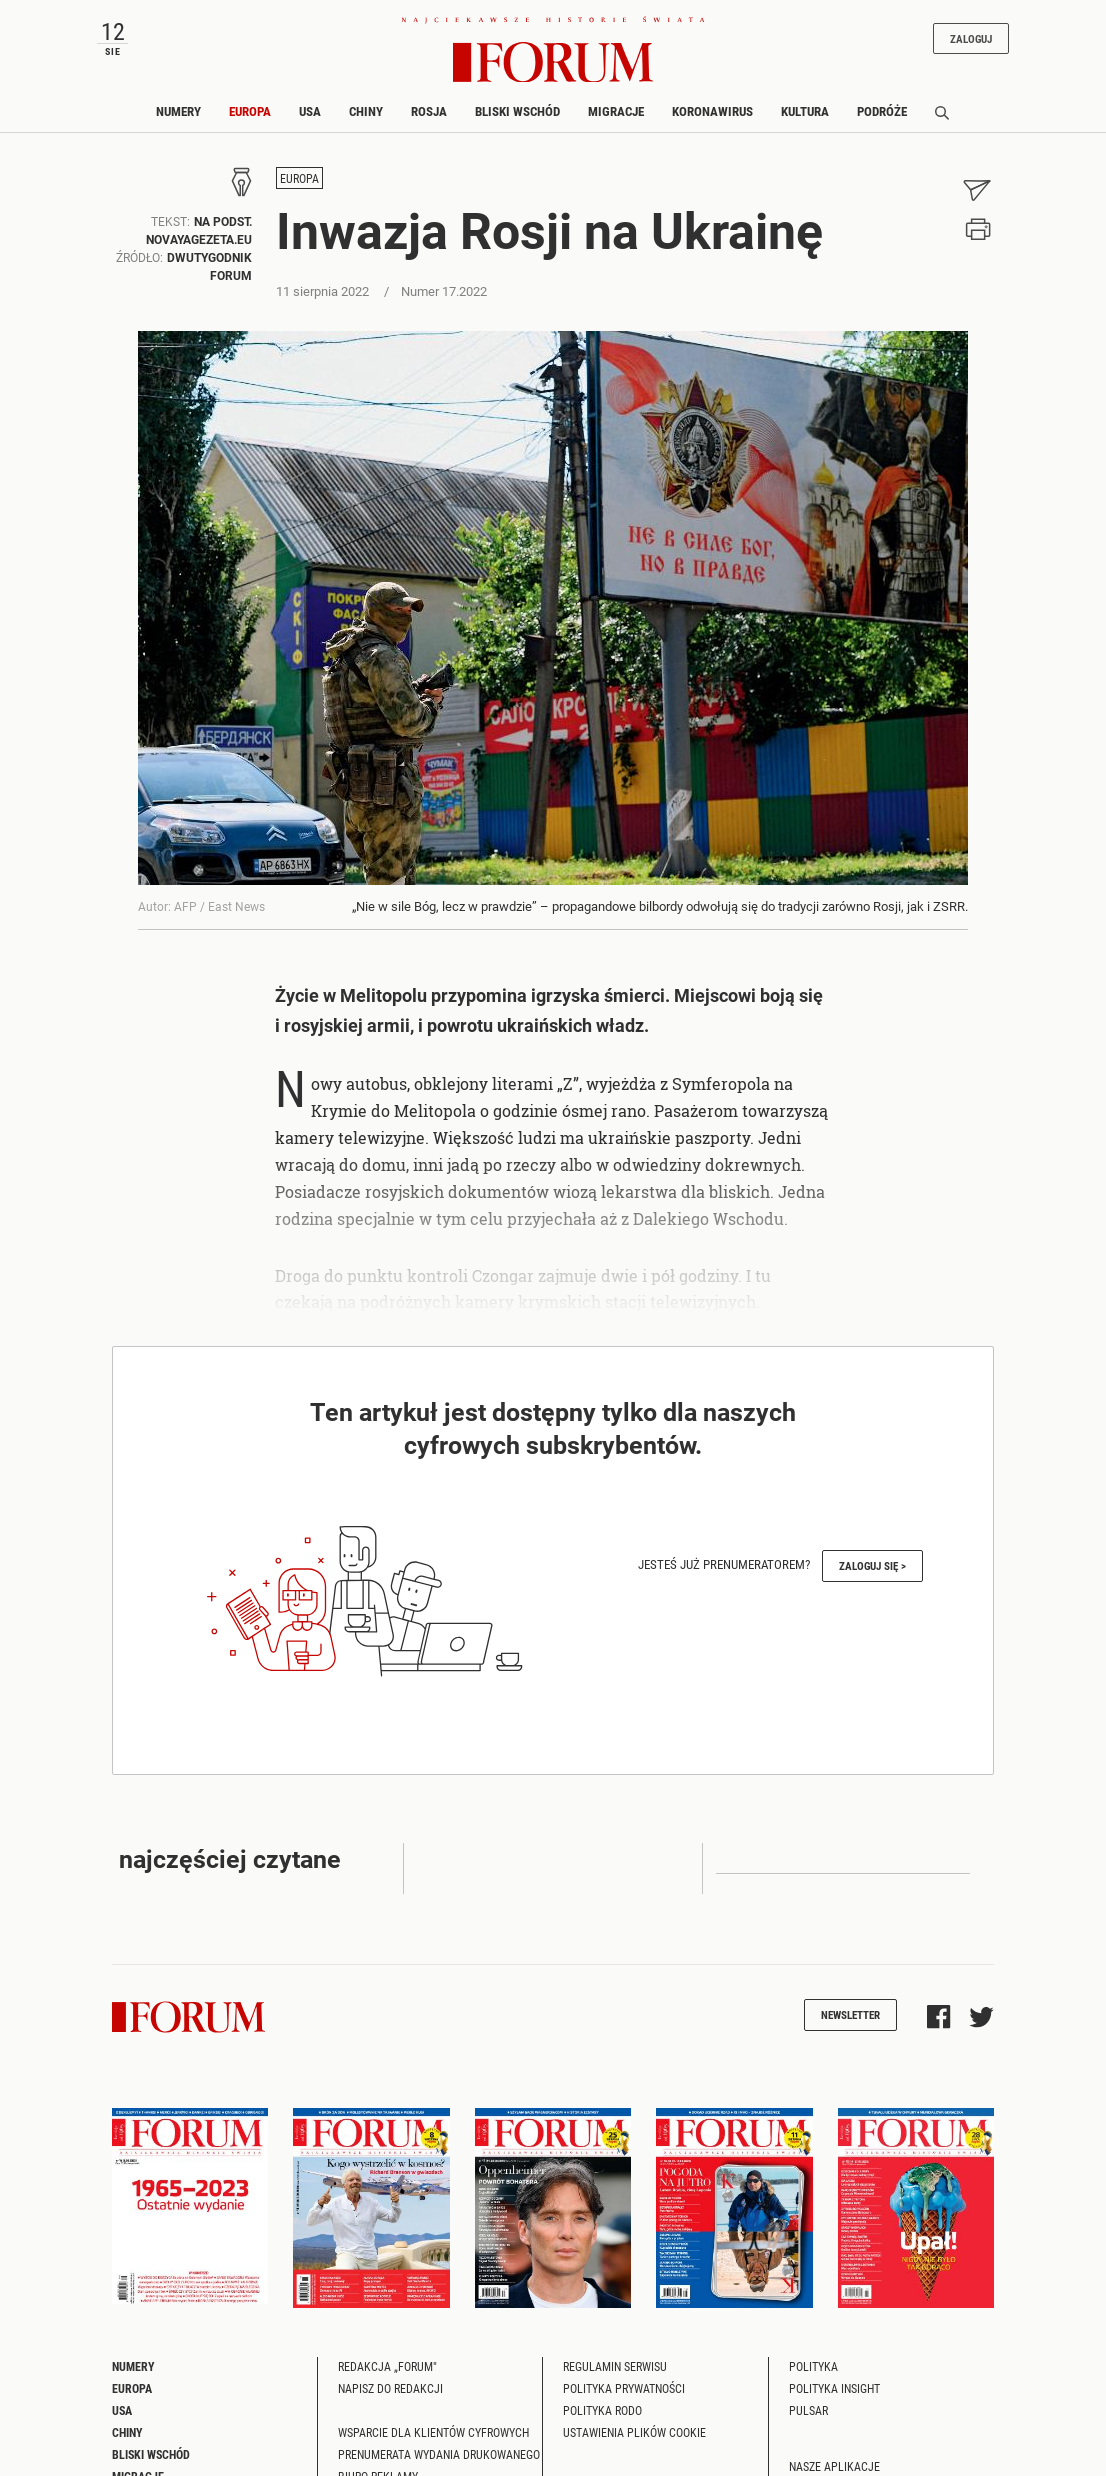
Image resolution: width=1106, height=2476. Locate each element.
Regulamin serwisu (615, 2366)
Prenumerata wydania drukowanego (439, 2454)
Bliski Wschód (517, 111)
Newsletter (850, 2014)
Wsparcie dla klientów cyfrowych (433, 2432)
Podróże (882, 111)
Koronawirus (712, 111)
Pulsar (808, 2410)
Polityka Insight (834, 2388)
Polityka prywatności (624, 2388)
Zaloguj (971, 38)
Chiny (366, 111)
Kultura (805, 111)
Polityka (813, 2366)
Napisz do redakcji (390, 2388)
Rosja (429, 111)
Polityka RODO (602, 2410)
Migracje (616, 111)
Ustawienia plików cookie (634, 2432)
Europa (250, 111)
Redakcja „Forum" (387, 2366)
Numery (178, 111)
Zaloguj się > (872, 1565)
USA (310, 111)
